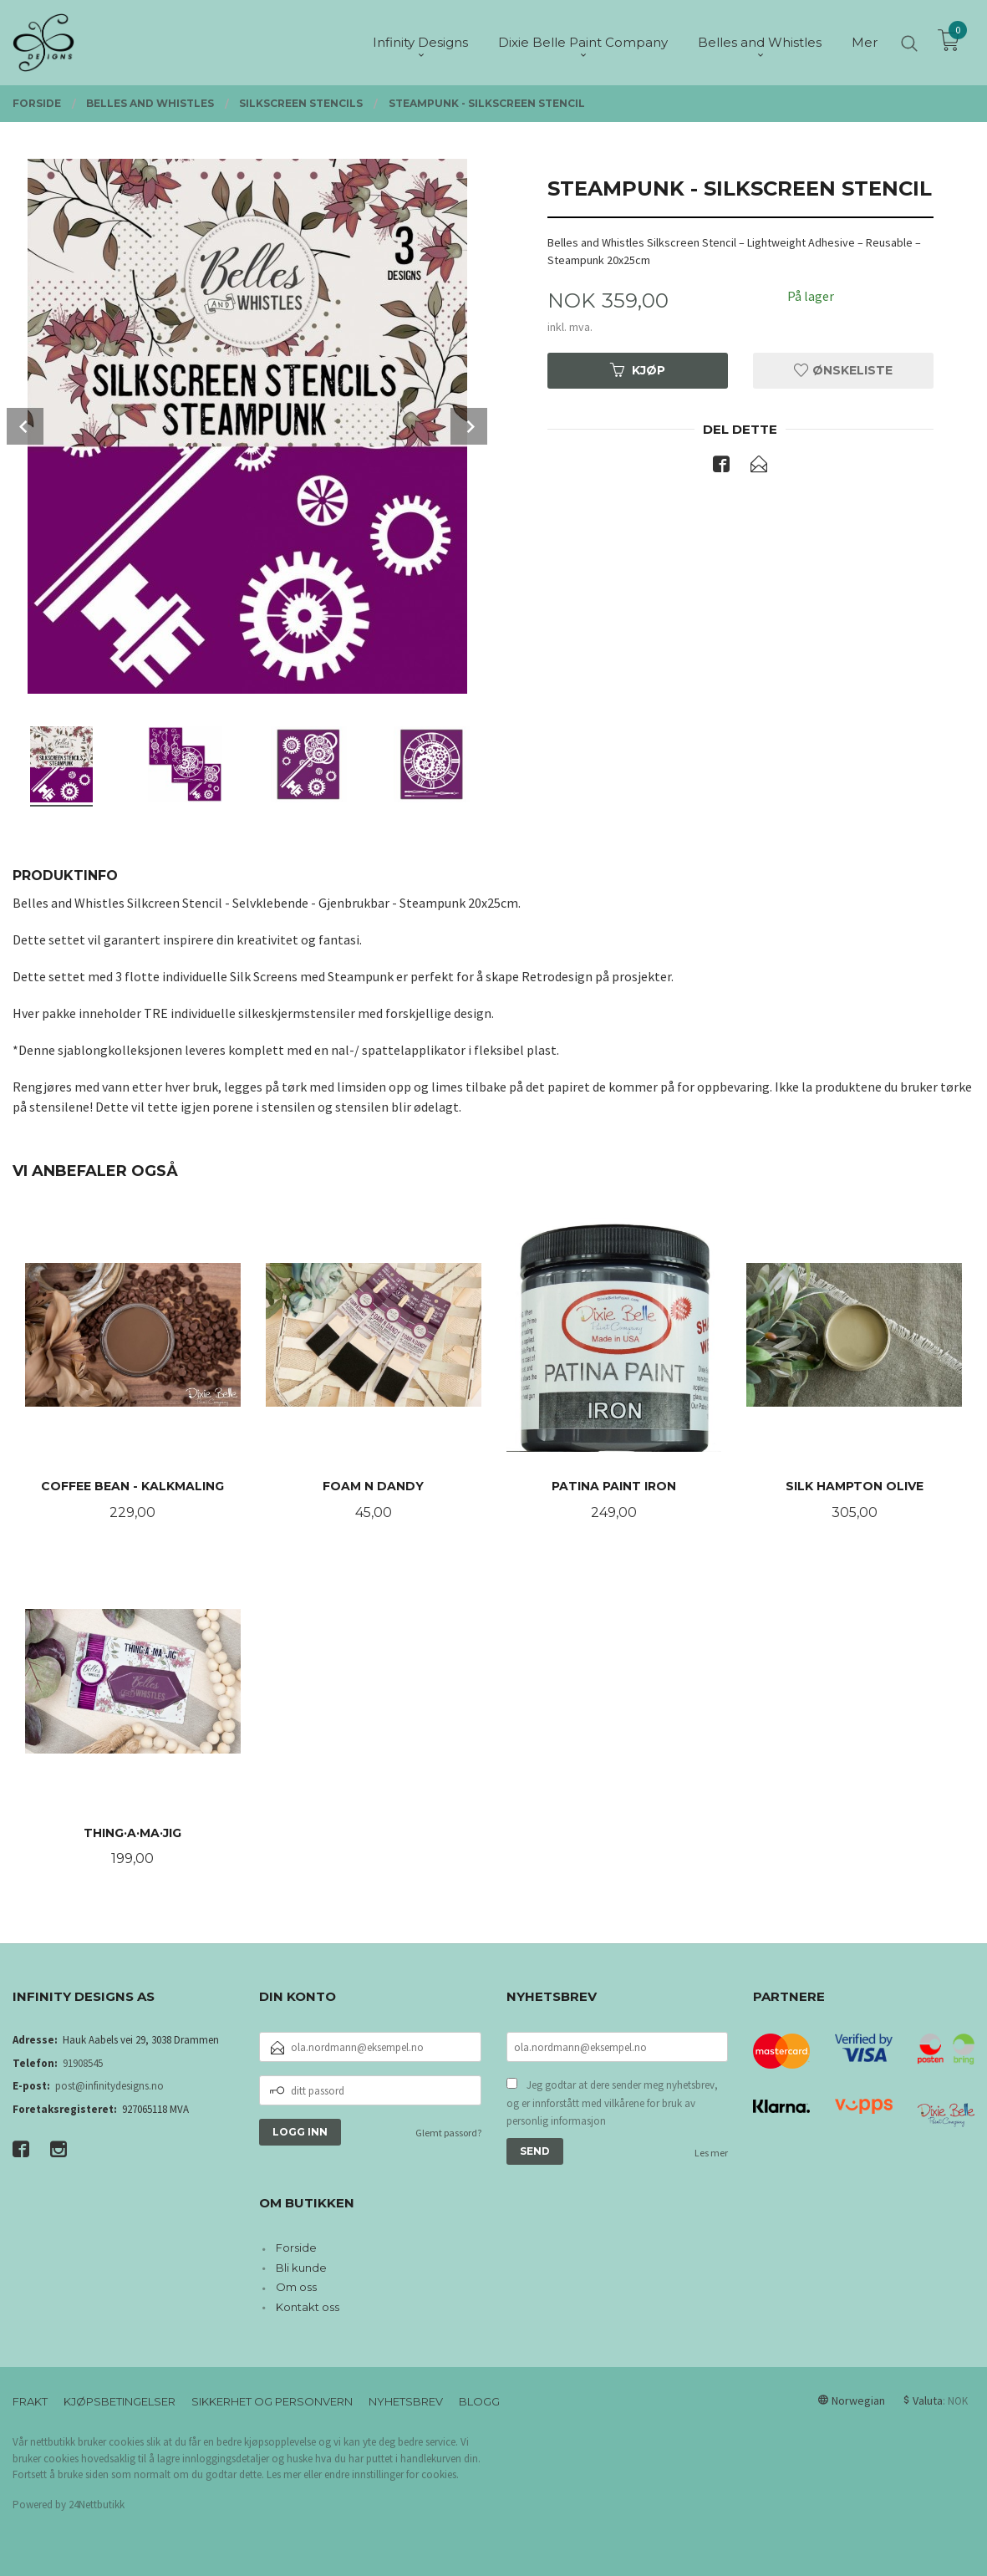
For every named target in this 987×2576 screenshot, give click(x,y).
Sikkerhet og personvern (272, 2401)
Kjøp (637, 370)
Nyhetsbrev (406, 2401)
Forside (296, 2247)
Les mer (711, 2152)
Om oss (296, 2286)
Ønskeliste (843, 370)
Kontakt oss (307, 2307)
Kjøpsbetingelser (120, 2401)
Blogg (479, 2401)
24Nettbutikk (97, 2504)
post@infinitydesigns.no (109, 2086)
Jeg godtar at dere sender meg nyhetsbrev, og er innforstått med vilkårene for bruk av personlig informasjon (612, 2103)
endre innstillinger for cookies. (391, 2474)
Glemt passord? (448, 2132)
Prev (25, 426)
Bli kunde (301, 2267)
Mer (865, 42)
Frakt (30, 2401)
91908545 (83, 2063)
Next (468, 426)
